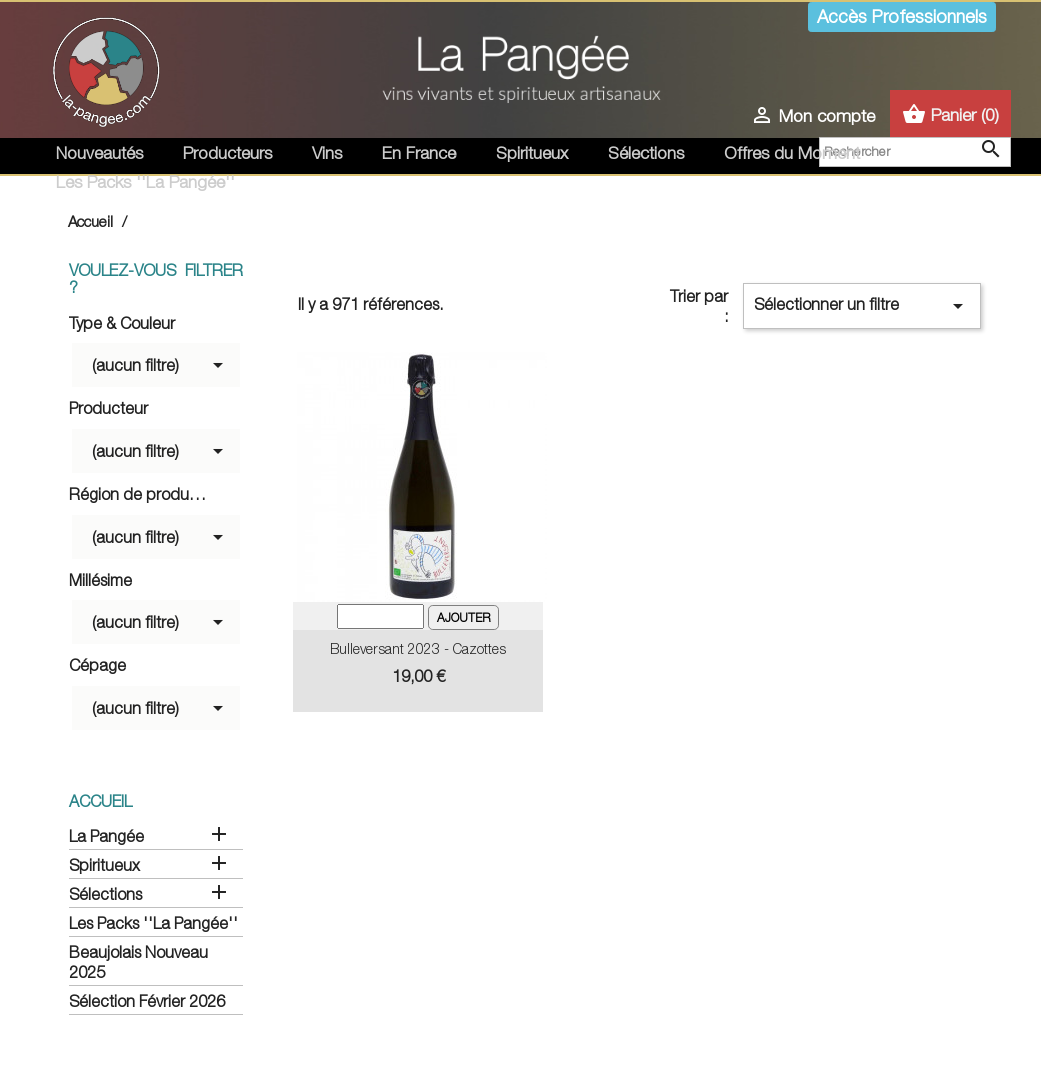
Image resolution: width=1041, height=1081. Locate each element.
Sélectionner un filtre (861, 306)
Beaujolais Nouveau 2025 (138, 962)
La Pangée (106, 836)
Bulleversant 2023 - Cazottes (418, 648)
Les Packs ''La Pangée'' (145, 182)
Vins (327, 153)
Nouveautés (99, 153)
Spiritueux (532, 153)
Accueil (100, 801)
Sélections (646, 153)
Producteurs (227, 153)
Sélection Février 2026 (147, 1001)
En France (419, 153)
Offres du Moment (792, 153)
